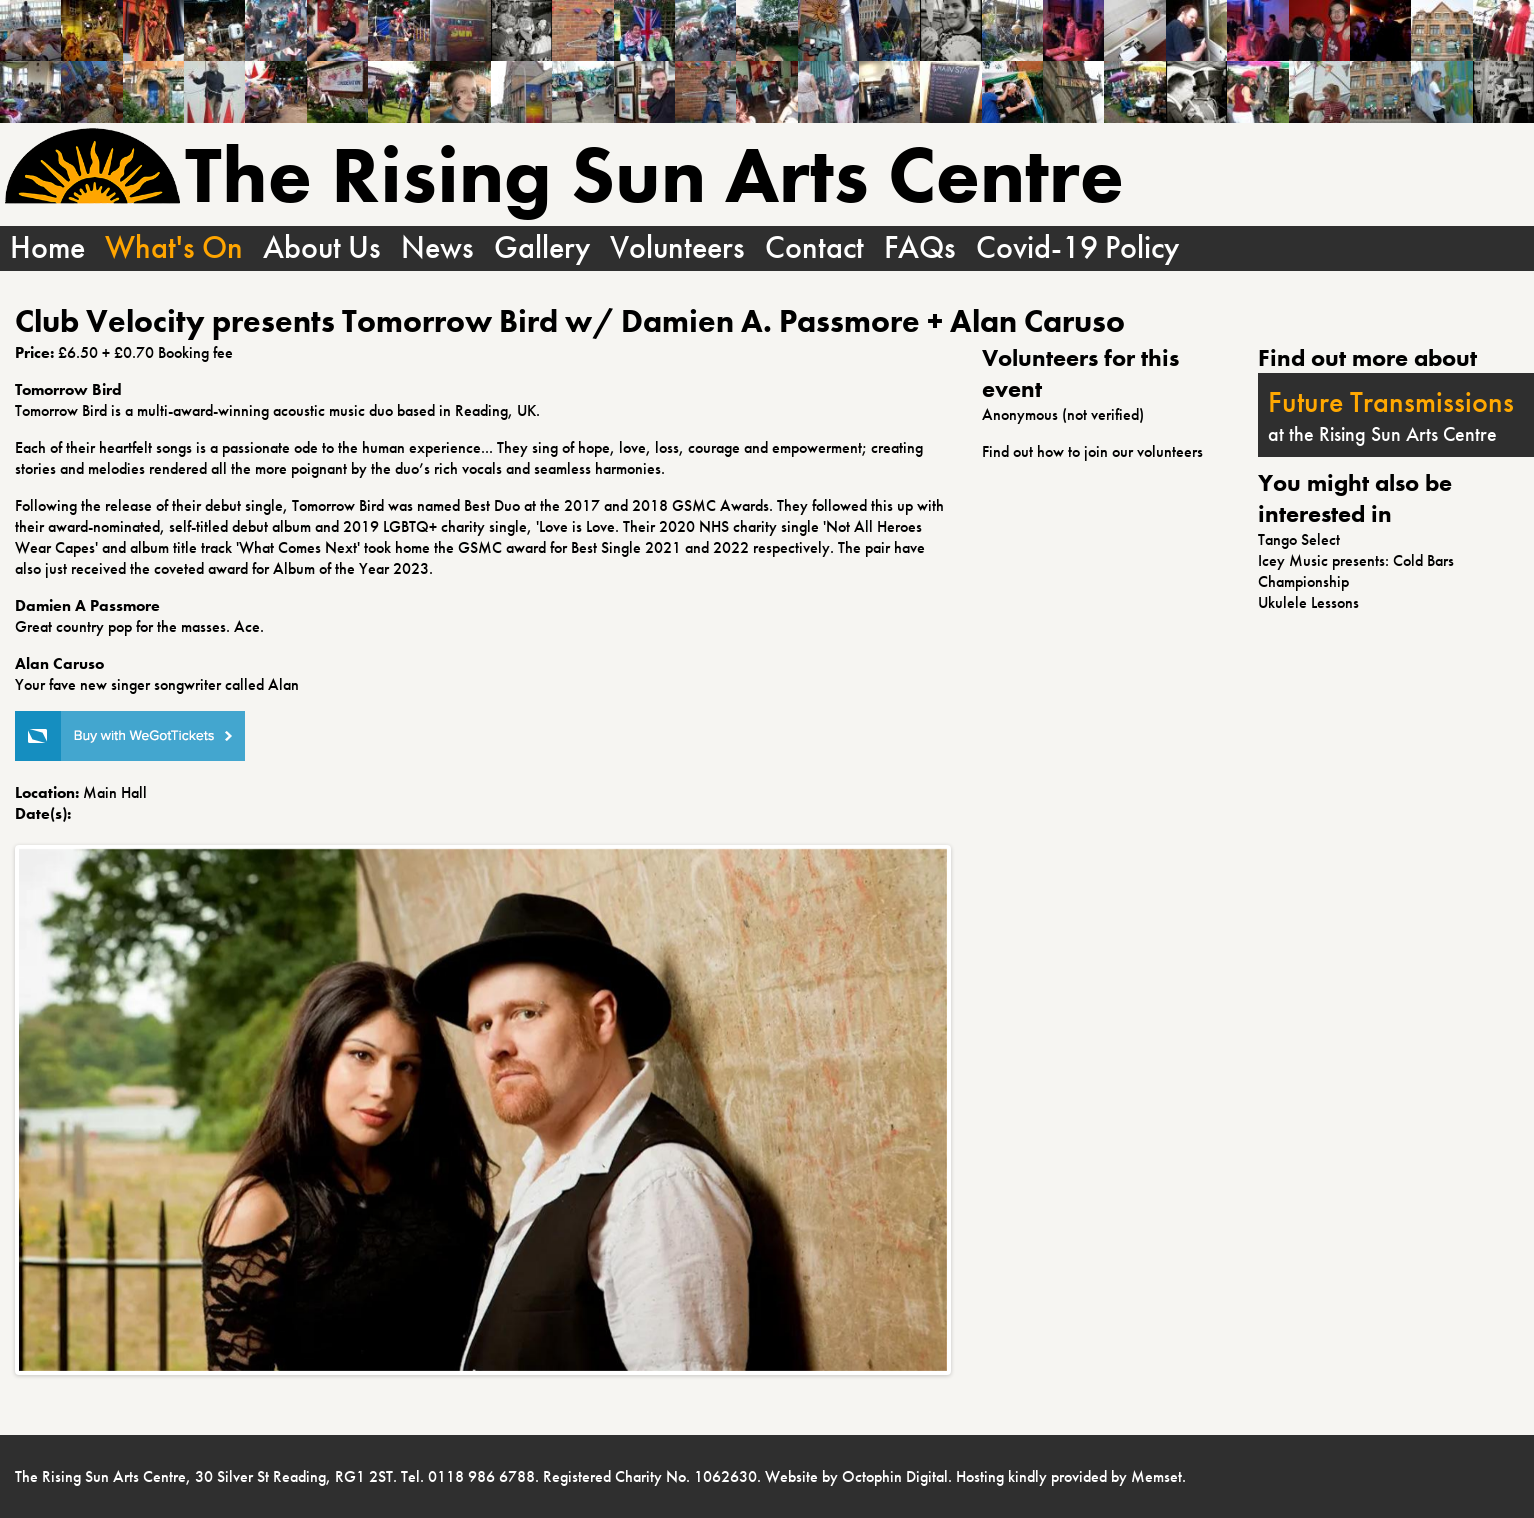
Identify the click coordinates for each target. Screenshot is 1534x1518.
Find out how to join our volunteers (1092, 451)
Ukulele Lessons (1308, 602)
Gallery (542, 248)
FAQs (920, 248)
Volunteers (677, 248)
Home (47, 248)
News (437, 248)
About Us (322, 248)
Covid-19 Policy (1077, 248)
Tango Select (1299, 539)
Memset (1156, 1476)
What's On (174, 248)
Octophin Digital (895, 1476)
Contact (814, 248)
